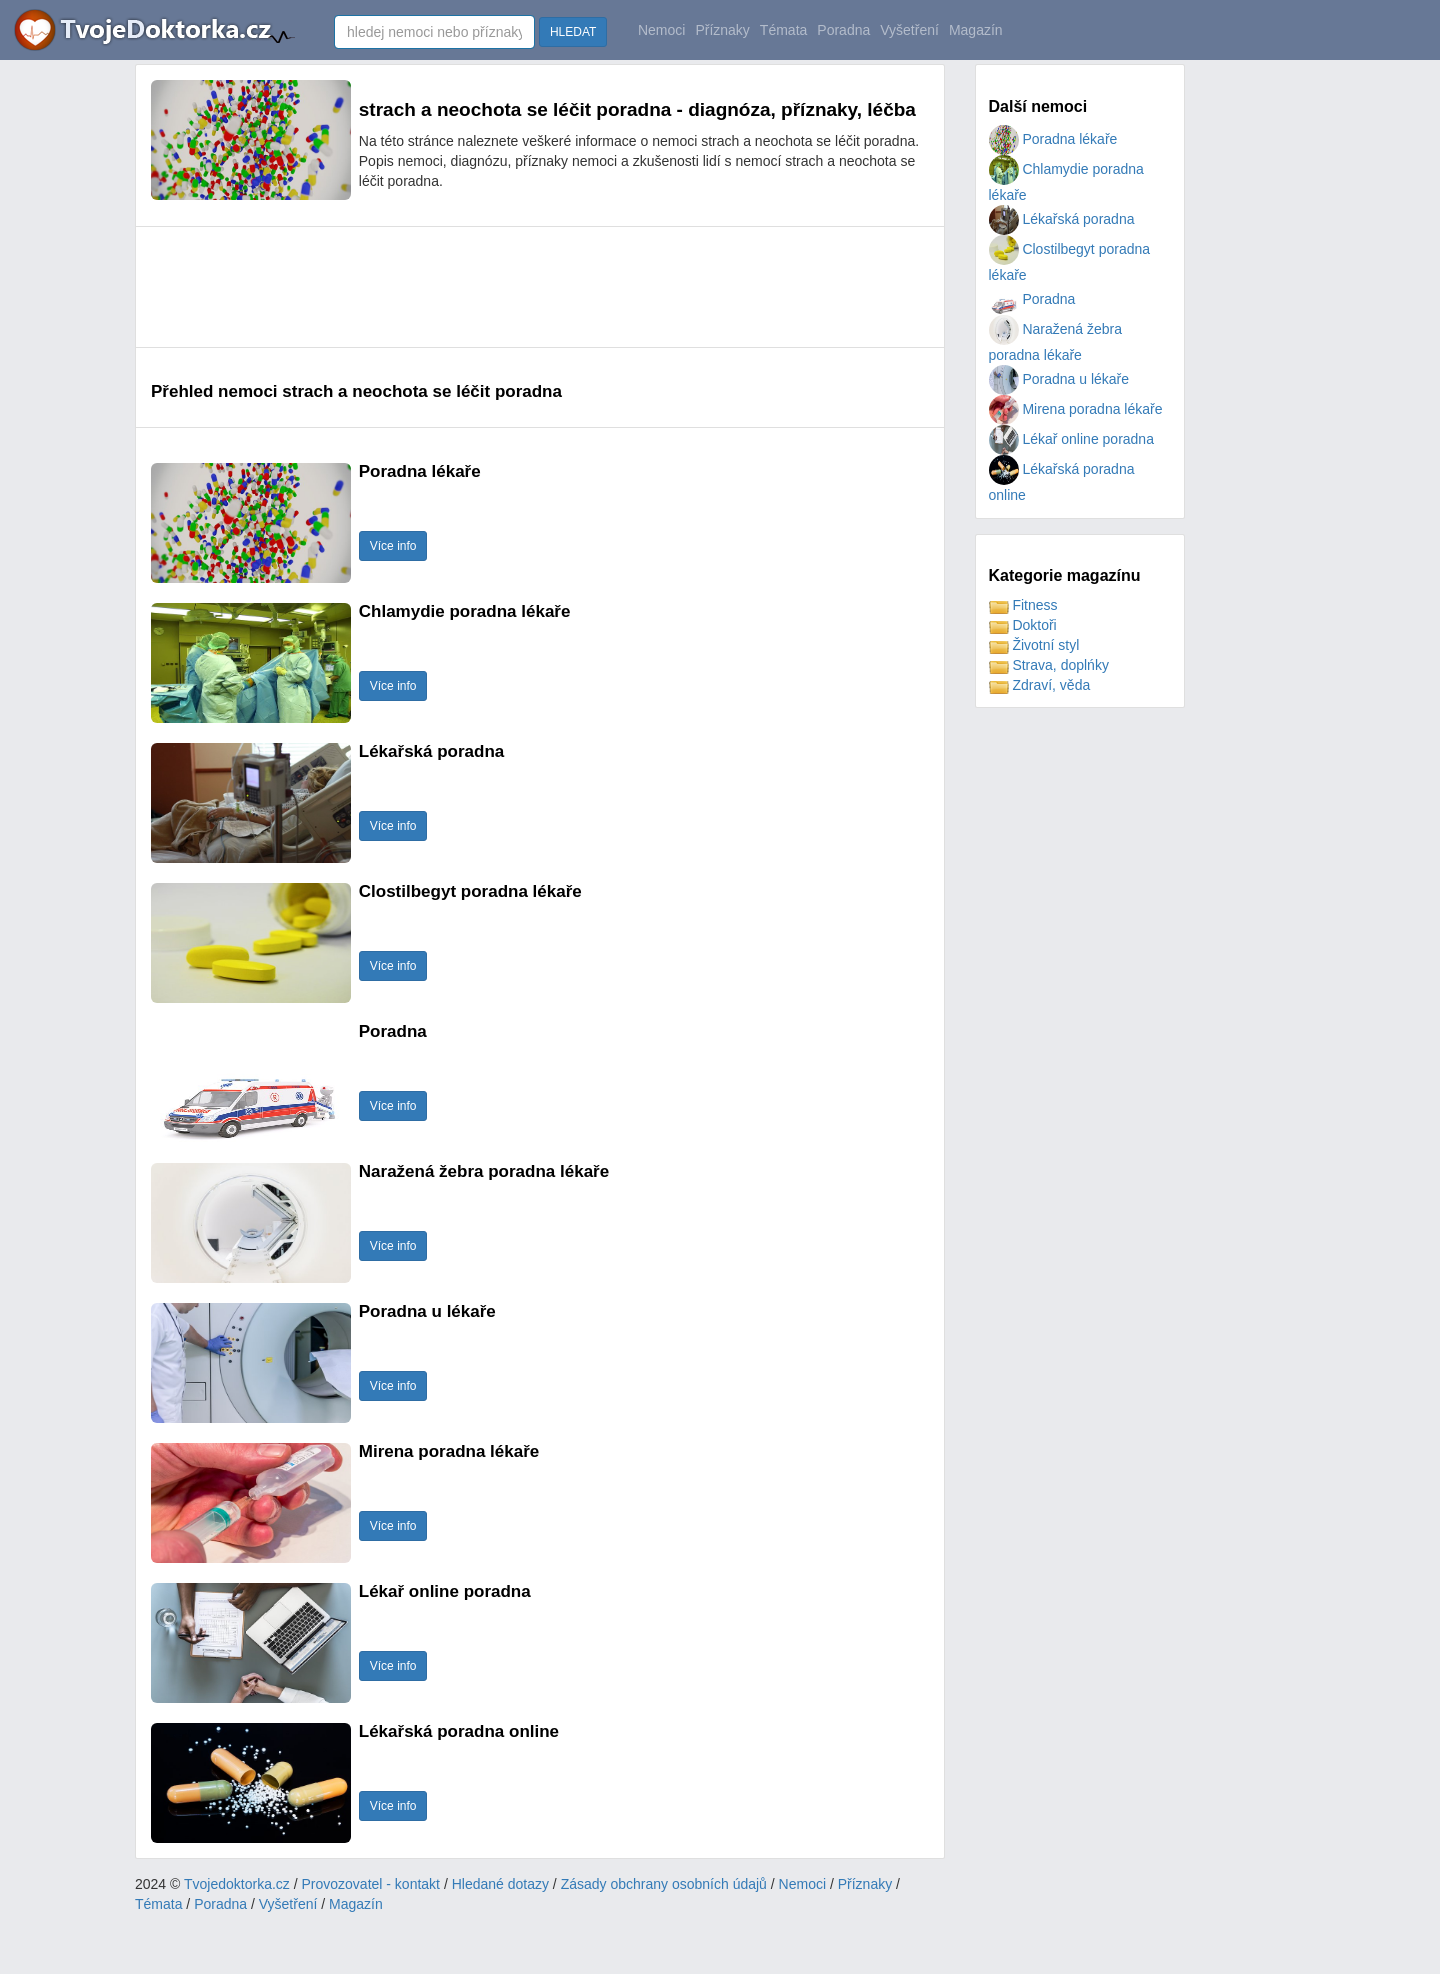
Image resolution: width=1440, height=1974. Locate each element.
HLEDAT (573, 32)
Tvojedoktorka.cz (237, 1884)
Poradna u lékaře (1059, 379)
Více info (393, 546)
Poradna (843, 30)
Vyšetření (909, 30)
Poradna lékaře (1053, 139)
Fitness (1023, 605)
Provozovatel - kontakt (371, 1884)
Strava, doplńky (1049, 665)
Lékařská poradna (1062, 219)
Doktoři (1023, 625)
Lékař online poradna (1071, 439)
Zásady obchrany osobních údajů (664, 1884)
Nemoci (661, 30)
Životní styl (1034, 645)
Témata (783, 30)
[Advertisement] (515, 287)
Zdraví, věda (1040, 685)
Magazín (976, 30)
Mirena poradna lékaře (1076, 409)
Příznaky (722, 30)
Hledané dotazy (500, 1884)
